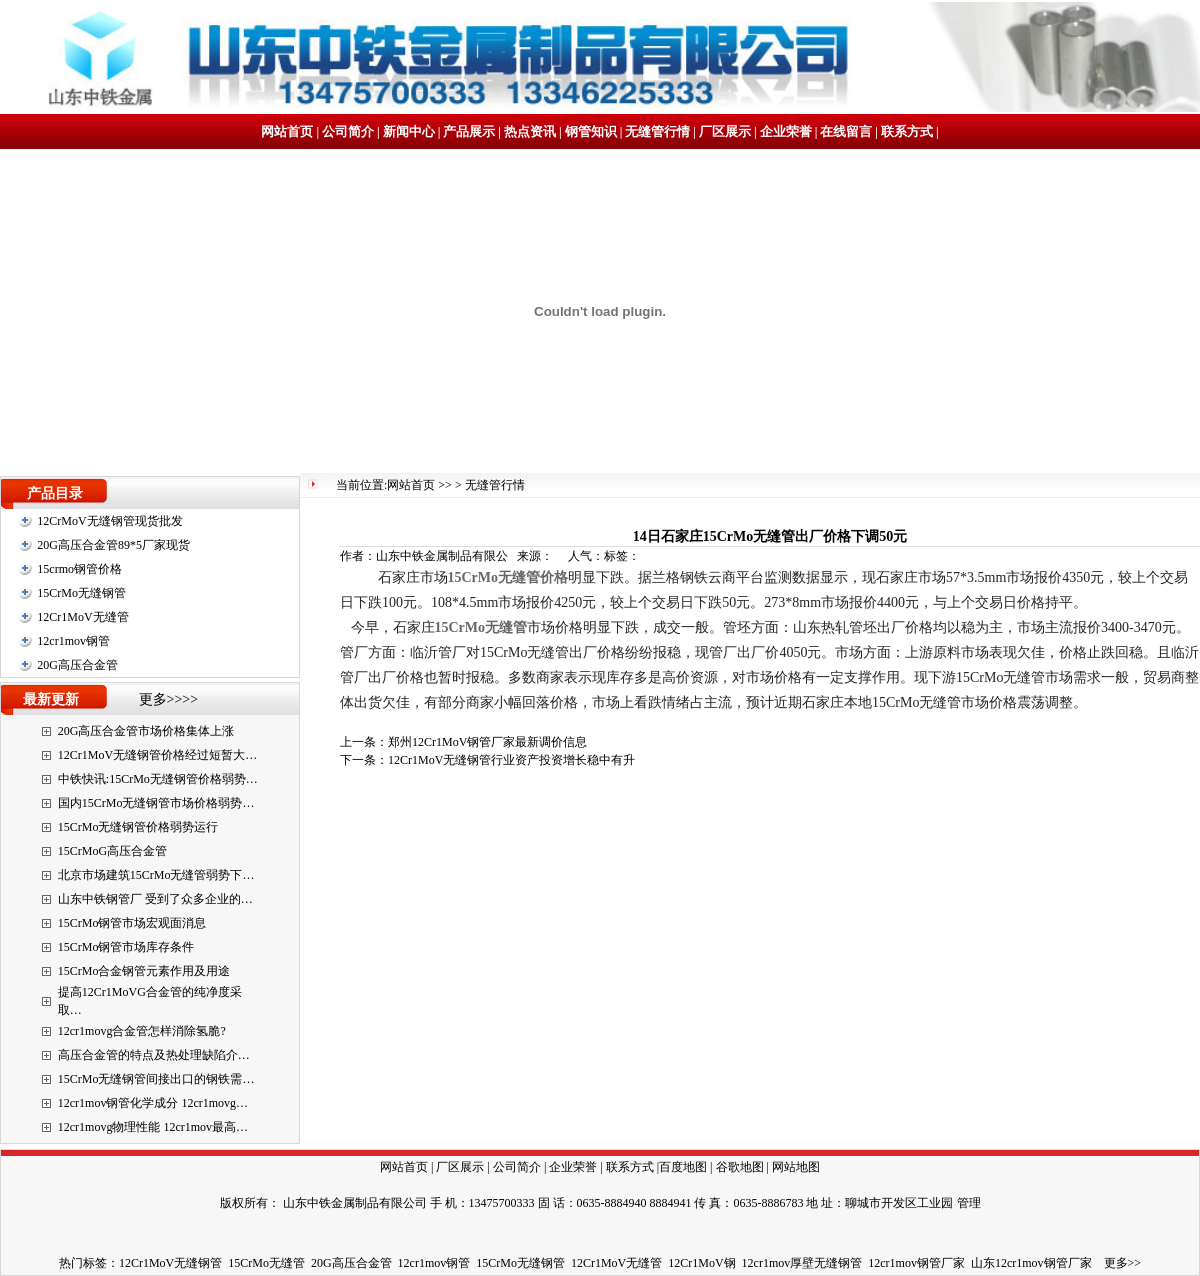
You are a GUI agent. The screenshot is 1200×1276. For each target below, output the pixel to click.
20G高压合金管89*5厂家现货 (113, 545)
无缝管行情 (657, 131)
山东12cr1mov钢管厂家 (1031, 1263)
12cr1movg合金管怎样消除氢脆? (142, 1031)
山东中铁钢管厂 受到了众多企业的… (155, 899)
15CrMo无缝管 (266, 1263)
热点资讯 (530, 131)
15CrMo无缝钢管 (81, 593)
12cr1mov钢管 (73, 641)
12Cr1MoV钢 (701, 1263)
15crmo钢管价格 (79, 569)
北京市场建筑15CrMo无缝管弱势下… (156, 875)
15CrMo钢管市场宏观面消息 (132, 923)
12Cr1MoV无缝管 (82, 617)
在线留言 (846, 131)
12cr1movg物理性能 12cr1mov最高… (153, 1127)
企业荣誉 (786, 131)
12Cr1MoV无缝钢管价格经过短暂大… (157, 755)
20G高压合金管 (77, 665)
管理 (969, 1203)
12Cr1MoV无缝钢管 (170, 1263)
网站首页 (287, 131)
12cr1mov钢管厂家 (916, 1263)
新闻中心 (409, 131)
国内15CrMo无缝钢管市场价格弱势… (156, 803)
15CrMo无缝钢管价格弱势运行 (138, 827)
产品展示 (469, 131)
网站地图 (796, 1167)
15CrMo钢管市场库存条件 (126, 947)
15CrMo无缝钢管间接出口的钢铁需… (156, 1079)
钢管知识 (591, 131)
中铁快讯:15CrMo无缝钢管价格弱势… (158, 779)
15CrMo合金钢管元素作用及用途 (144, 971)
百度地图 (683, 1167)
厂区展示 (725, 131)
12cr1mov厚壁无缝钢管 (802, 1263)
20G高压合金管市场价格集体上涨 (146, 731)
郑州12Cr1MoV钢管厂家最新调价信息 (487, 742)
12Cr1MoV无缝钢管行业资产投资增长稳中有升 (511, 760)
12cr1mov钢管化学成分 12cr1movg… (153, 1103)
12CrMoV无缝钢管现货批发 (109, 521)
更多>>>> (169, 699)
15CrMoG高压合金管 (112, 851)
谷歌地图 (740, 1167)
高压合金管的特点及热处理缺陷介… (154, 1055)
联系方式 (907, 131)
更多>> (1123, 1263)
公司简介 (348, 131)
